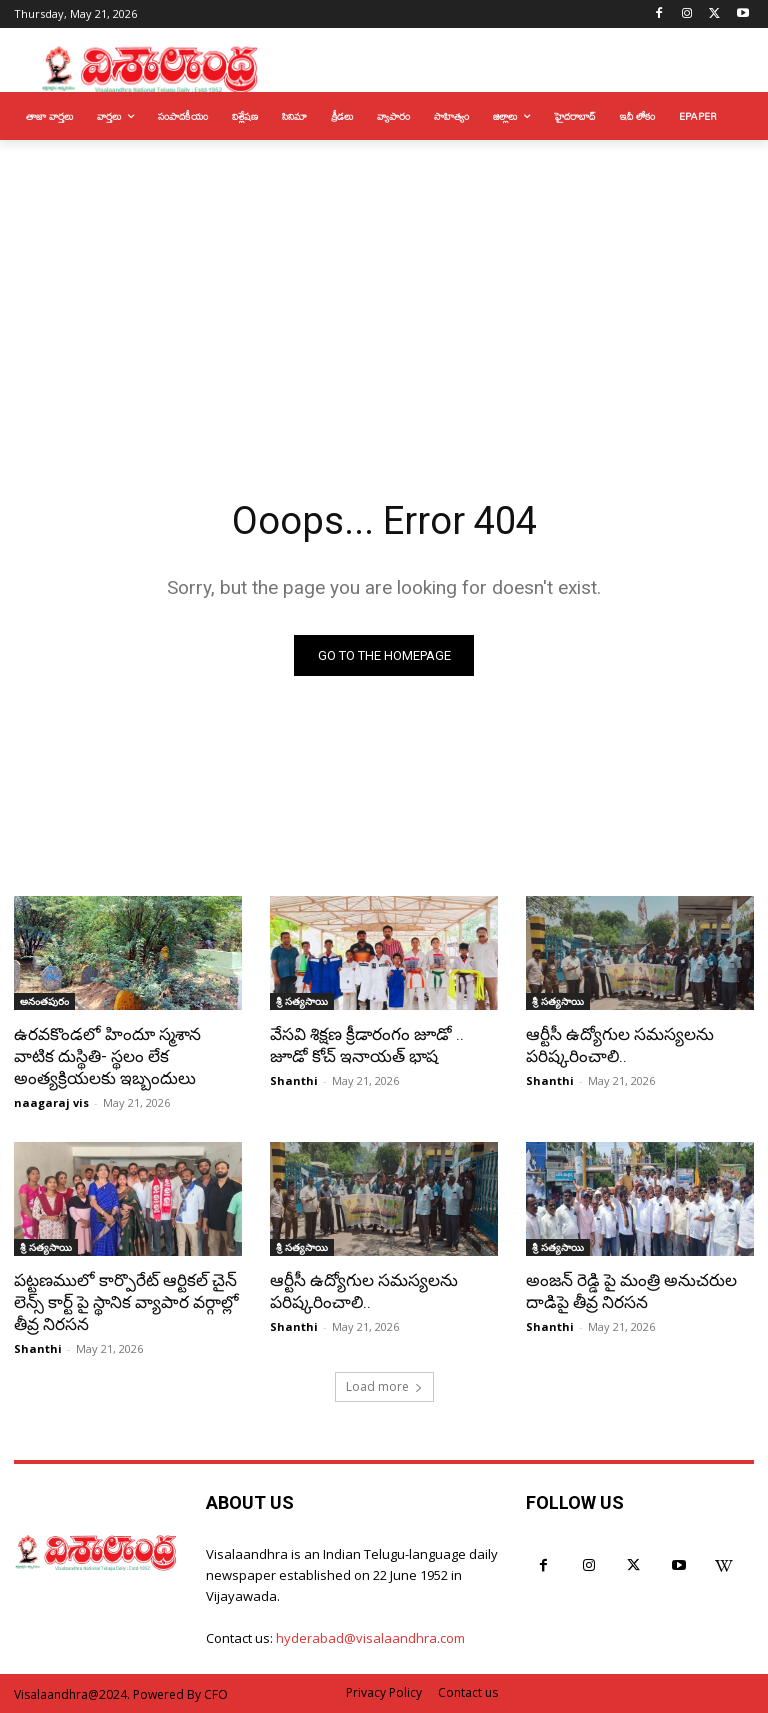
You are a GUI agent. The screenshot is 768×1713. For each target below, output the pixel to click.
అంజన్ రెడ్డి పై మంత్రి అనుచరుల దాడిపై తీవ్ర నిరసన (631, 1291)
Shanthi (294, 1080)
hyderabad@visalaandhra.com (370, 1638)
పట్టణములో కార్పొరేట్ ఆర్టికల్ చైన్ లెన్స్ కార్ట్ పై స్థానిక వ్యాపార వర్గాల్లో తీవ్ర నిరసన (126, 1302)
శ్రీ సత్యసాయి (302, 1001)
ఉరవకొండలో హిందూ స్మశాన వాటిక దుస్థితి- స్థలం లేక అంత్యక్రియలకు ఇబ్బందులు (107, 1056)
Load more (384, 1386)
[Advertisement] (384, 290)
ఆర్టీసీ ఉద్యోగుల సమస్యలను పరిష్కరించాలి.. (620, 1045)
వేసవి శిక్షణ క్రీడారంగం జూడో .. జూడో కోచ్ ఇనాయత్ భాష (367, 1045)
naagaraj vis (51, 1102)
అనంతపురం (44, 1001)
